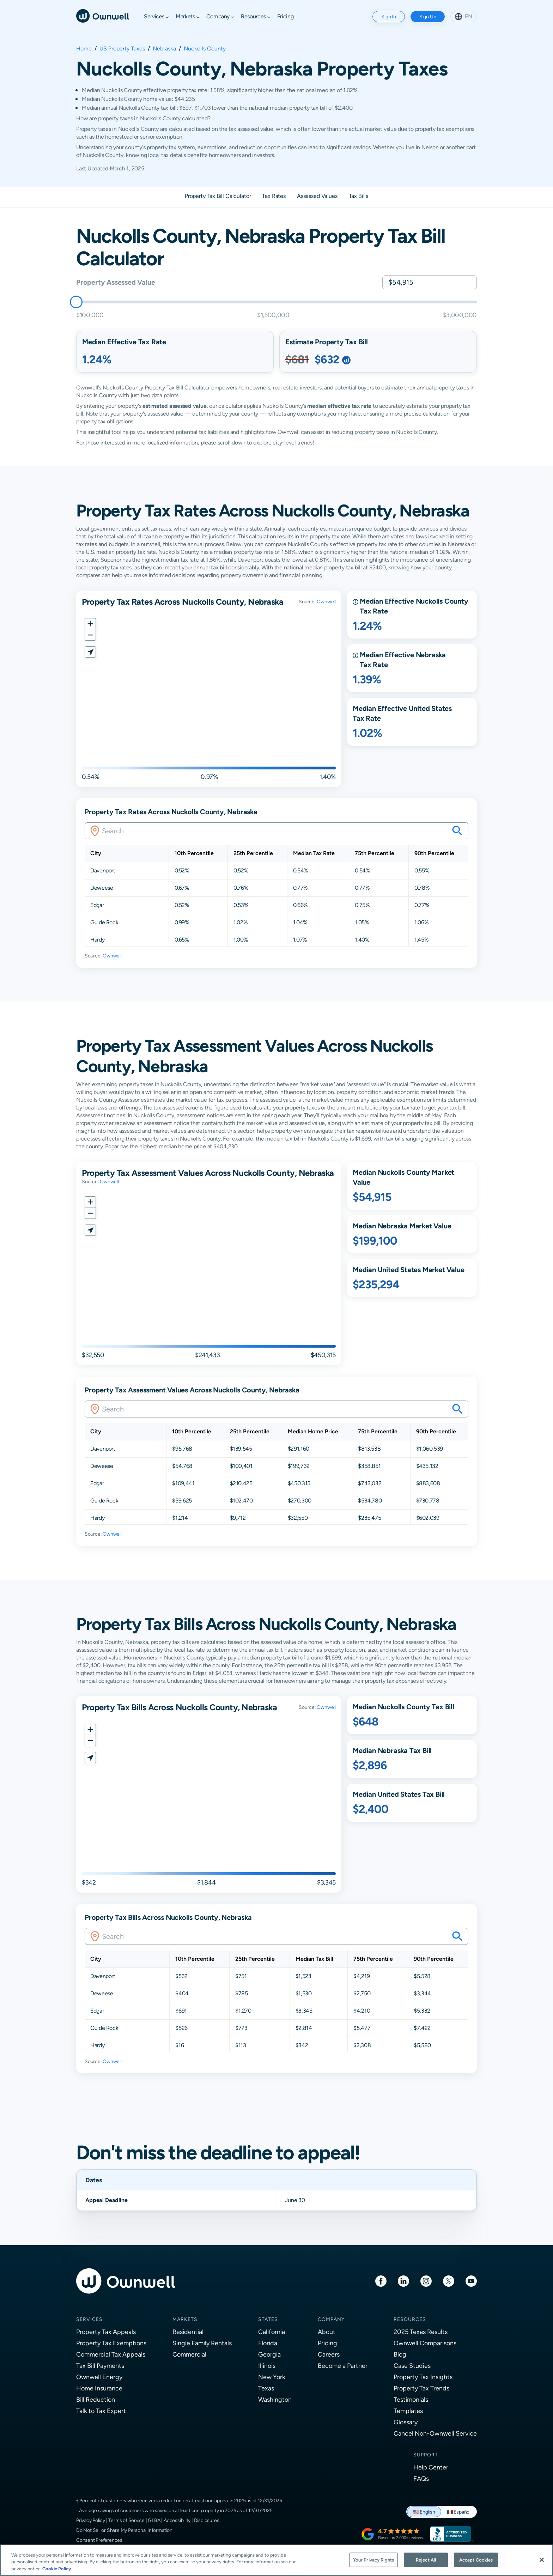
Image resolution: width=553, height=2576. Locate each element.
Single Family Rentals (202, 2343)
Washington (275, 2399)
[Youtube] (471, 2280)
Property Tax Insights (423, 2377)
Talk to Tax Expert (101, 2410)
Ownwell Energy (99, 2377)
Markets (185, 2319)
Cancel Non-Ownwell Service (435, 2433)
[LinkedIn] (403, 2280)
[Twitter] (448, 2280)
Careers (329, 2354)
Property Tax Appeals (106, 2331)
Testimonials (411, 2399)
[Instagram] (426, 2280)
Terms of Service (126, 2520)
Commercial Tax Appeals (110, 2354)
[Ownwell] (102, 15)
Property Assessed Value (115, 282)
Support (425, 2454)
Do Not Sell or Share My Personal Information (124, 2530)
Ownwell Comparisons (425, 2343)
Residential (187, 2331)
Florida (267, 2343)
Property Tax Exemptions (111, 2343)
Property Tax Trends (421, 2388)
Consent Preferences (99, 2540)
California (271, 2331)
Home (84, 49)
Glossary (406, 2422)
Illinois (266, 2365)
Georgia (269, 2354)
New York (271, 2377)
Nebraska (164, 49)
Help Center (430, 2467)
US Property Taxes (122, 49)
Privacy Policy (90, 2520)
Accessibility (177, 2520)
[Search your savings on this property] (457, 831)
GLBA (154, 2520)
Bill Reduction (95, 2399)
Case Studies (412, 2365)
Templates (408, 2410)
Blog (400, 2354)
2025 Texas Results (421, 2331)
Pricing (327, 2343)
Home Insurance (99, 2388)
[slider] (76, 302)
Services (89, 2319)
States (268, 2319)
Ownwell (326, 601)
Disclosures (206, 2520)
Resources (410, 2319)
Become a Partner (342, 2365)
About (326, 2331)
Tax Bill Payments (100, 2365)
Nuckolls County (205, 49)
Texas (266, 2388)
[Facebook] (381, 2280)
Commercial (189, 2354)
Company (331, 2319)
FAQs (421, 2478)
